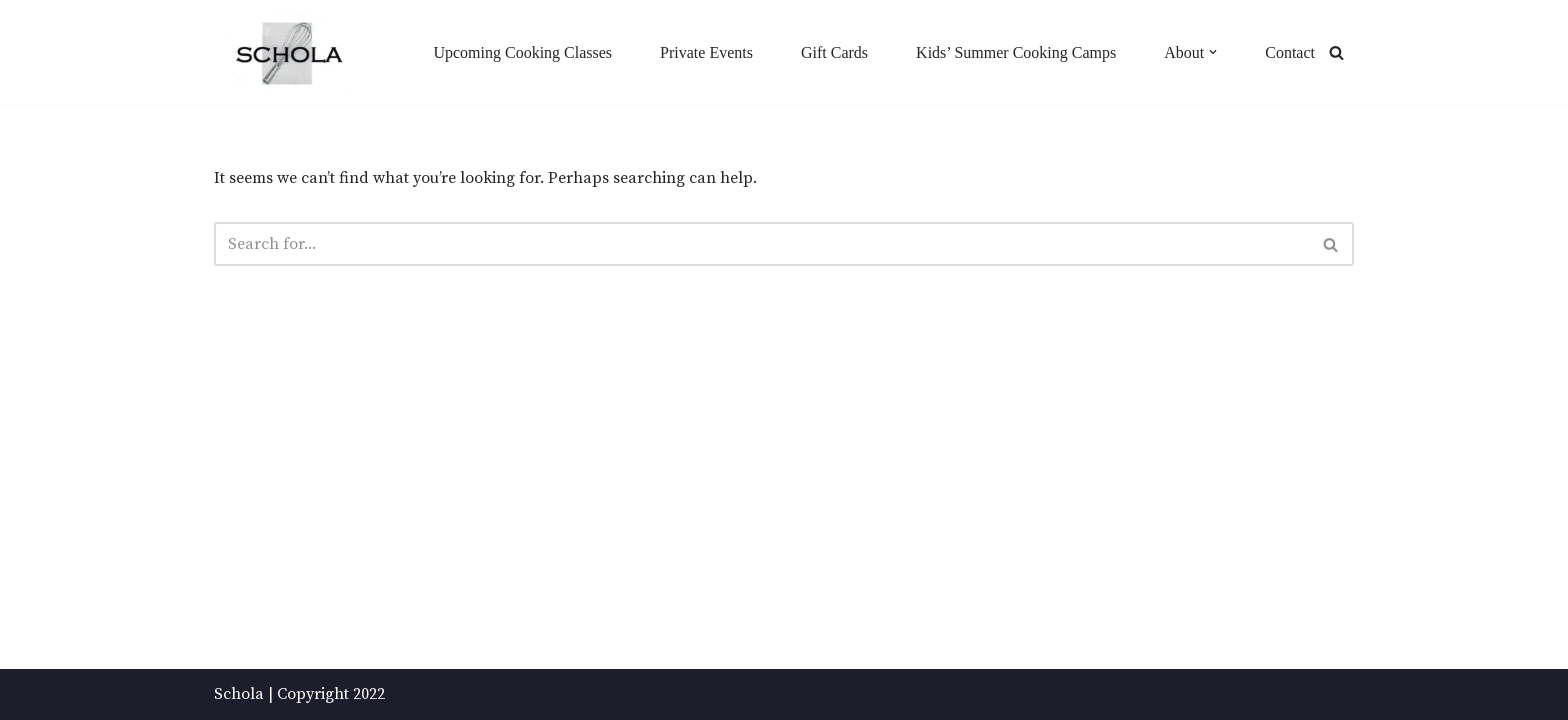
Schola (239, 694)
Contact (1290, 52)
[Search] (1336, 52)
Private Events (706, 52)
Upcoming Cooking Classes (522, 52)
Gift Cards (834, 52)
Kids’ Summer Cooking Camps (1016, 52)
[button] (1213, 52)
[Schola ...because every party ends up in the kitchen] (288, 53)
